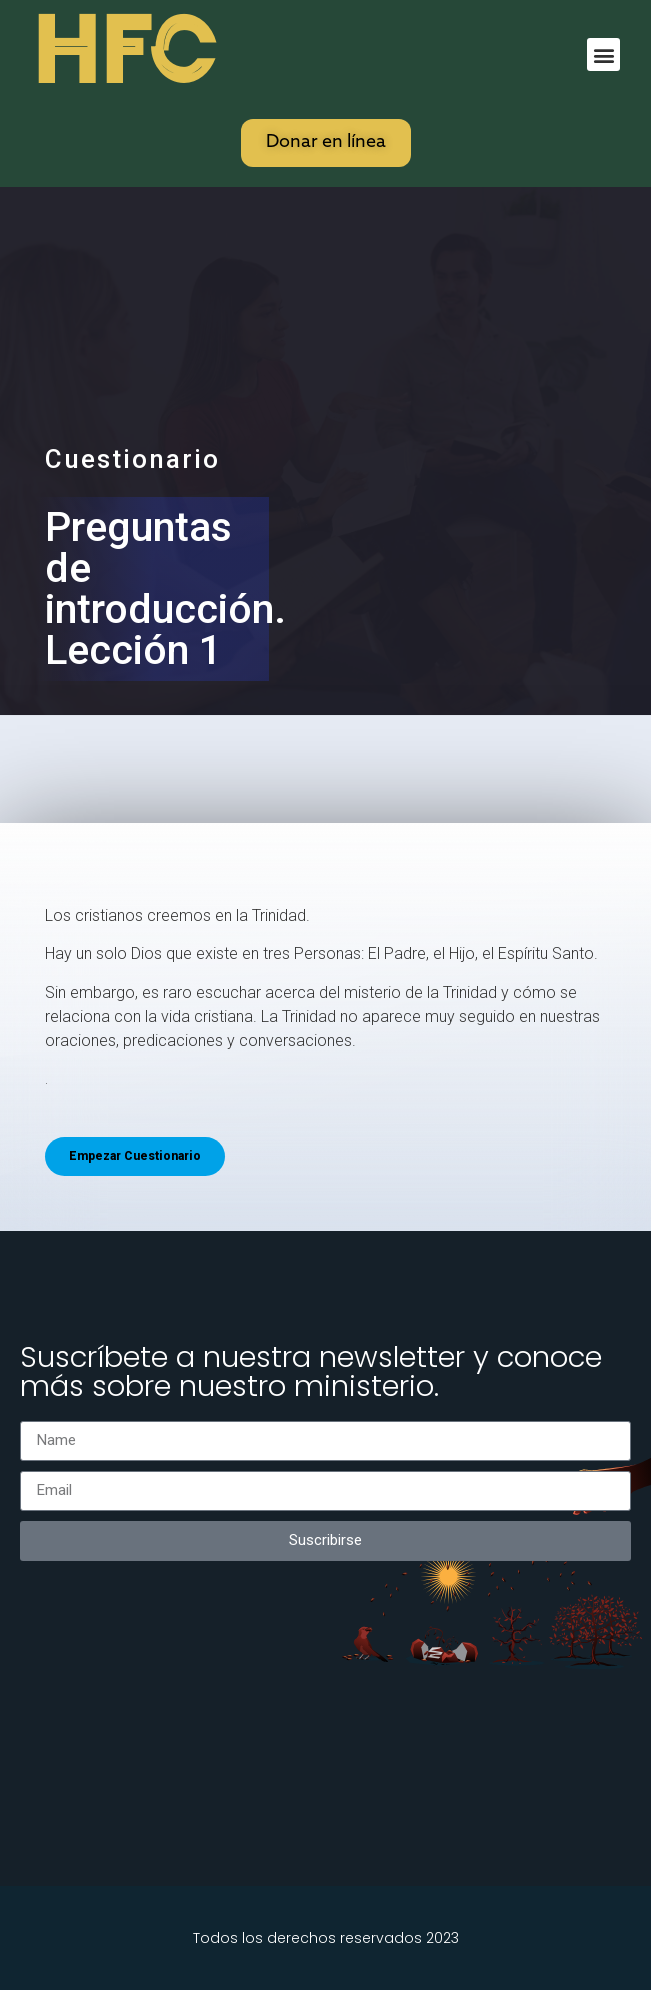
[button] (603, 54)
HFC (123, 51)
